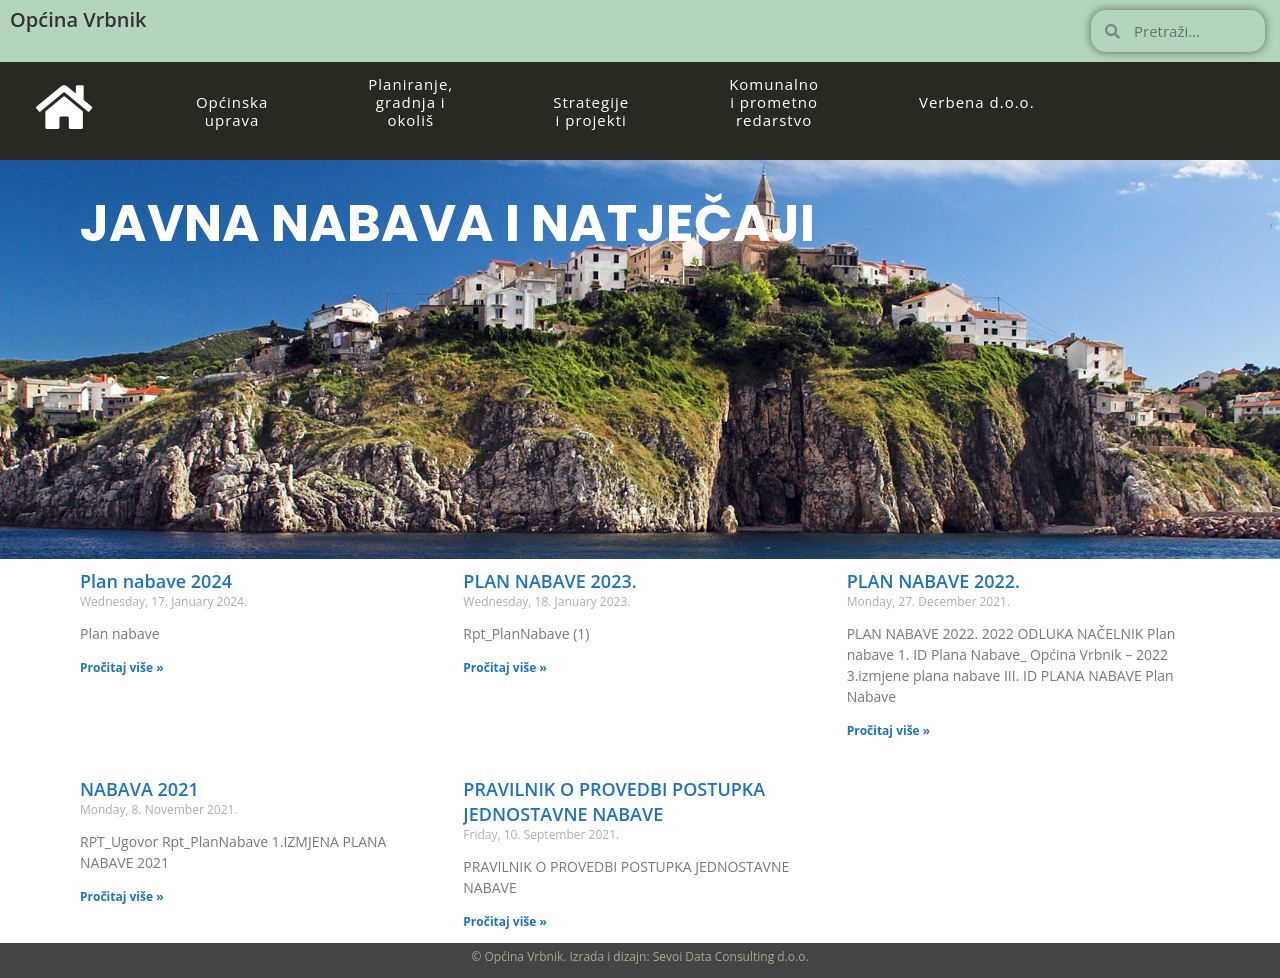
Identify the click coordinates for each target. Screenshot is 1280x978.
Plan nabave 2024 (156, 581)
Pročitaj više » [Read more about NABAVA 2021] (122, 896)
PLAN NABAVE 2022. (933, 581)
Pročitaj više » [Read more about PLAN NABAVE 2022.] (889, 730)
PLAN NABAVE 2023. (549, 581)
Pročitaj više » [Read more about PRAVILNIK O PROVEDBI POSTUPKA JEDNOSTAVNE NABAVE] (505, 921)
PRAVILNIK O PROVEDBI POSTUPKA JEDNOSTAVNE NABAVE (614, 801)
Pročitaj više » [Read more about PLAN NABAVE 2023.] (505, 667)
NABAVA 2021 (139, 789)
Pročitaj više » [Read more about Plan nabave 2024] (122, 667)
